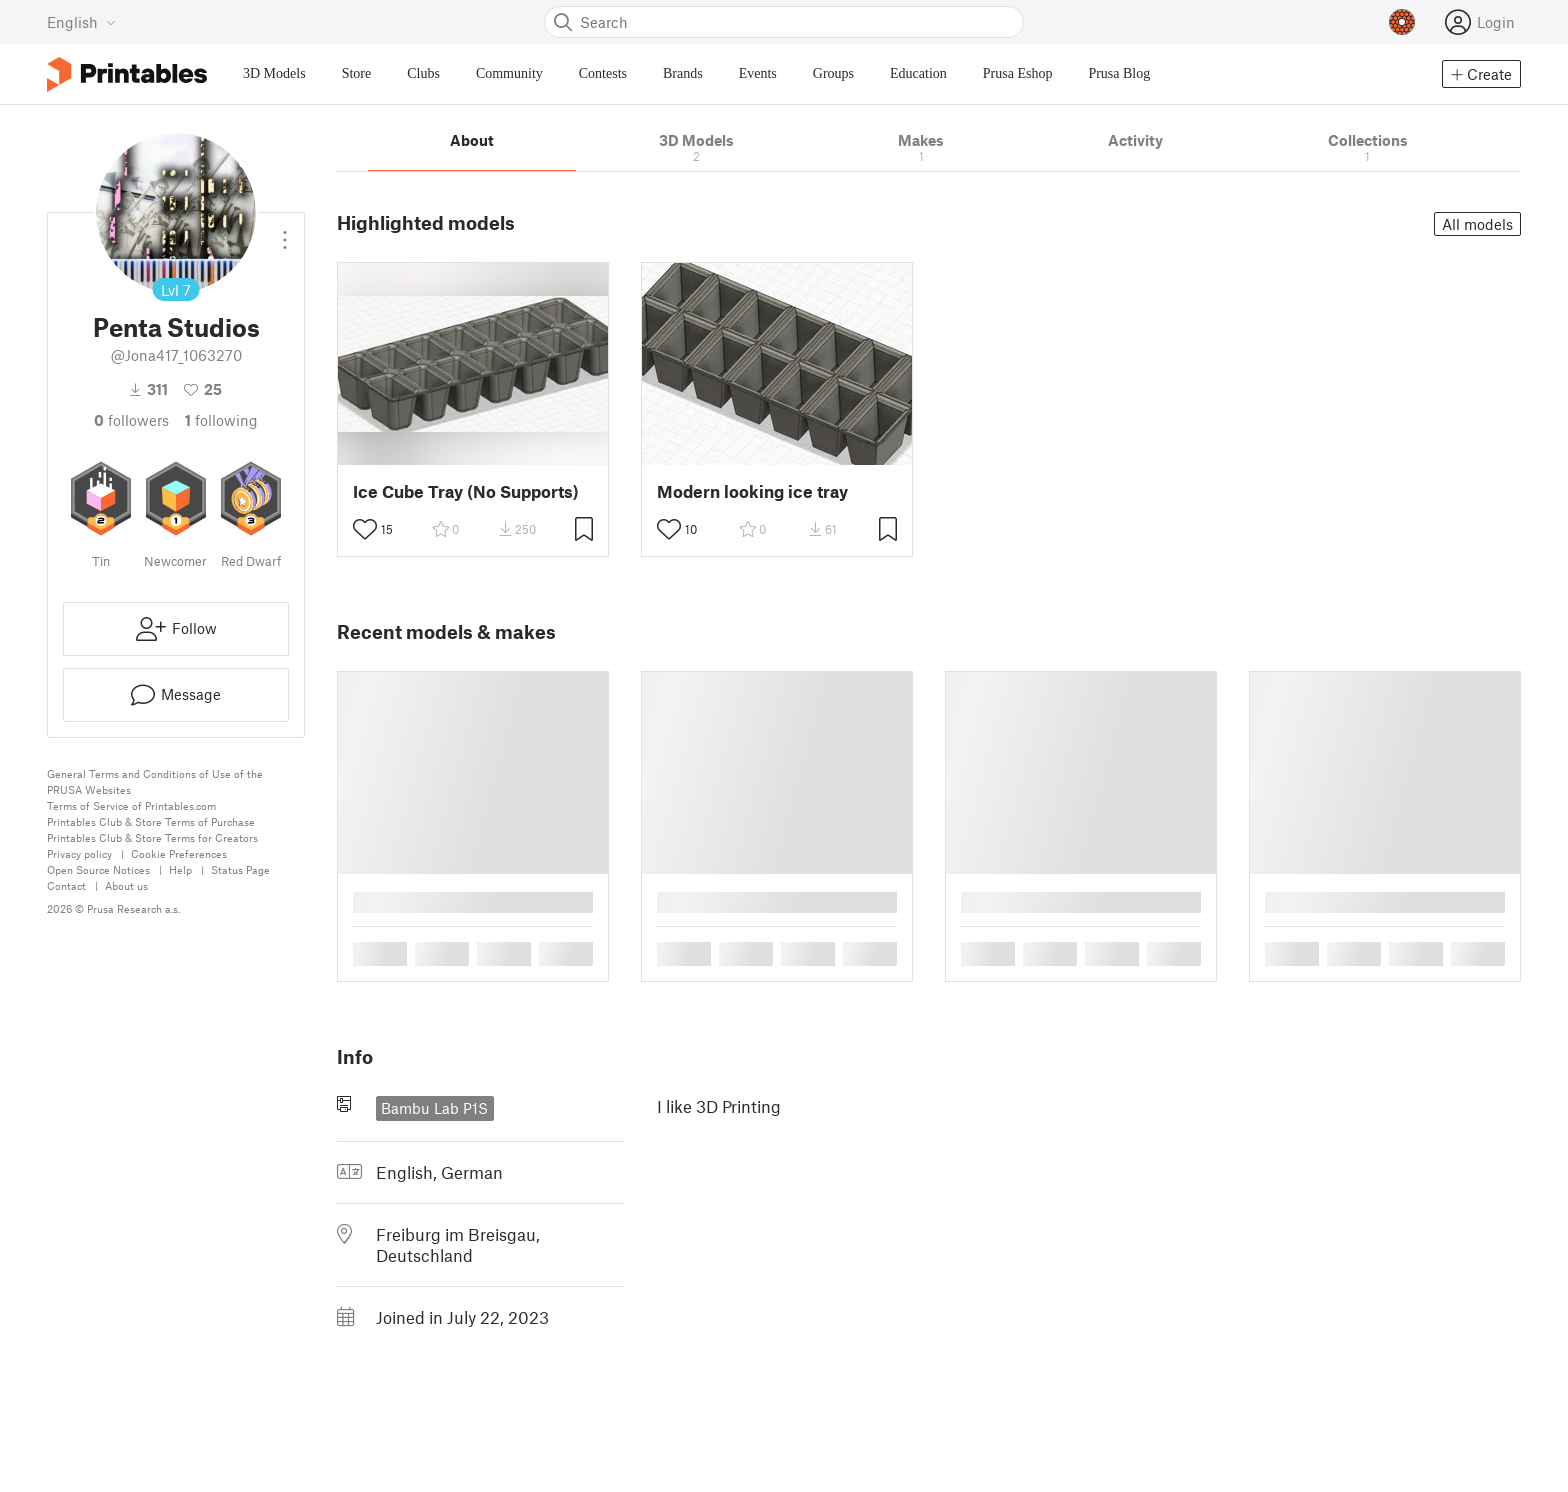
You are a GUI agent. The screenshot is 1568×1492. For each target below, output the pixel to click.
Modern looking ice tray (752, 491)
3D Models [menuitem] (274, 73)
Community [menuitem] (509, 73)
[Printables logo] (127, 74)
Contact (66, 885)
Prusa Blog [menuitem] (1119, 73)
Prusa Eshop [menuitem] (1018, 73)
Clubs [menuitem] (423, 73)
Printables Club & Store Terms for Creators (152, 837)
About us (126, 885)
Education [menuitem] (918, 73)
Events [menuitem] (758, 73)
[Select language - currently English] (81, 22)
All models (1477, 224)
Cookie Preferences (179, 853)
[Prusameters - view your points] (1402, 22)
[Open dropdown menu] (285, 232)
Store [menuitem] (357, 73)
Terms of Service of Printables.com (131, 805)
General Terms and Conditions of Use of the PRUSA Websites (155, 781)
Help (180, 869)
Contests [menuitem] (603, 73)
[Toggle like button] (365, 529)
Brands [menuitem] (683, 73)
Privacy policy (79, 853)
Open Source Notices (98, 869)
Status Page (240, 869)
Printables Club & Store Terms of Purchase (151, 821)
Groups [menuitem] (833, 73)
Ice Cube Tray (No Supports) (466, 491)
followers (131, 420)
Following (221, 420)
